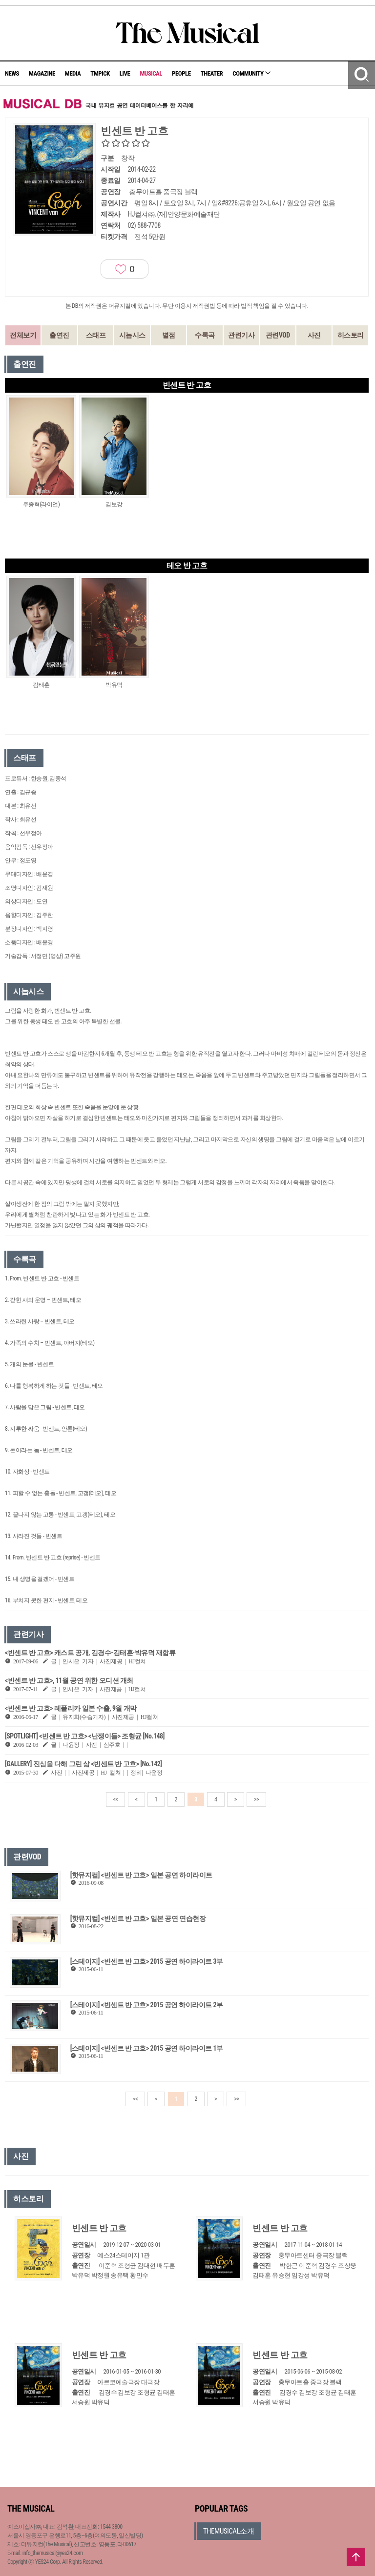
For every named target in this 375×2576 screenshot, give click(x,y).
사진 (314, 335)
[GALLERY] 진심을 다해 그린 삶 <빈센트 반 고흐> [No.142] (83, 1764)
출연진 (59, 335)
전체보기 (23, 335)
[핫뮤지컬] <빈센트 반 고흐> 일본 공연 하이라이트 (141, 1875)
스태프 (96, 335)
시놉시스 (132, 335)
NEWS (12, 73)
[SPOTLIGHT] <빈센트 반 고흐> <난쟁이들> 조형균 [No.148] (85, 1736)
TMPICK (99, 73)
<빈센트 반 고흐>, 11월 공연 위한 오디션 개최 (69, 1680)
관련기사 (241, 335)
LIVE (125, 73)
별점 (168, 335)
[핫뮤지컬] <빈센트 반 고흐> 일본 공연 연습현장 (138, 1918)
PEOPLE (181, 73)
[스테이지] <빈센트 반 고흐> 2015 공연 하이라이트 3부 (146, 1961)
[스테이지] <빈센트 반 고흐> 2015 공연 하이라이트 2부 (146, 2005)
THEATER (212, 73)
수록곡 (205, 335)
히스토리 (350, 335)
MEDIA (73, 73)
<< (115, 1799)
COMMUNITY (251, 73)
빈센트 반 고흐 (99, 2228)
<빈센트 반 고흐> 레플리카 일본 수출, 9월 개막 (71, 1708)
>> (256, 1799)
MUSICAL (151, 73)
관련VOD (278, 335)
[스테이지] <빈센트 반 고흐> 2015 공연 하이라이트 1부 (146, 2048)
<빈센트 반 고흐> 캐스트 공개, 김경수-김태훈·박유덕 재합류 (90, 1653)
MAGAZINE (42, 73)
